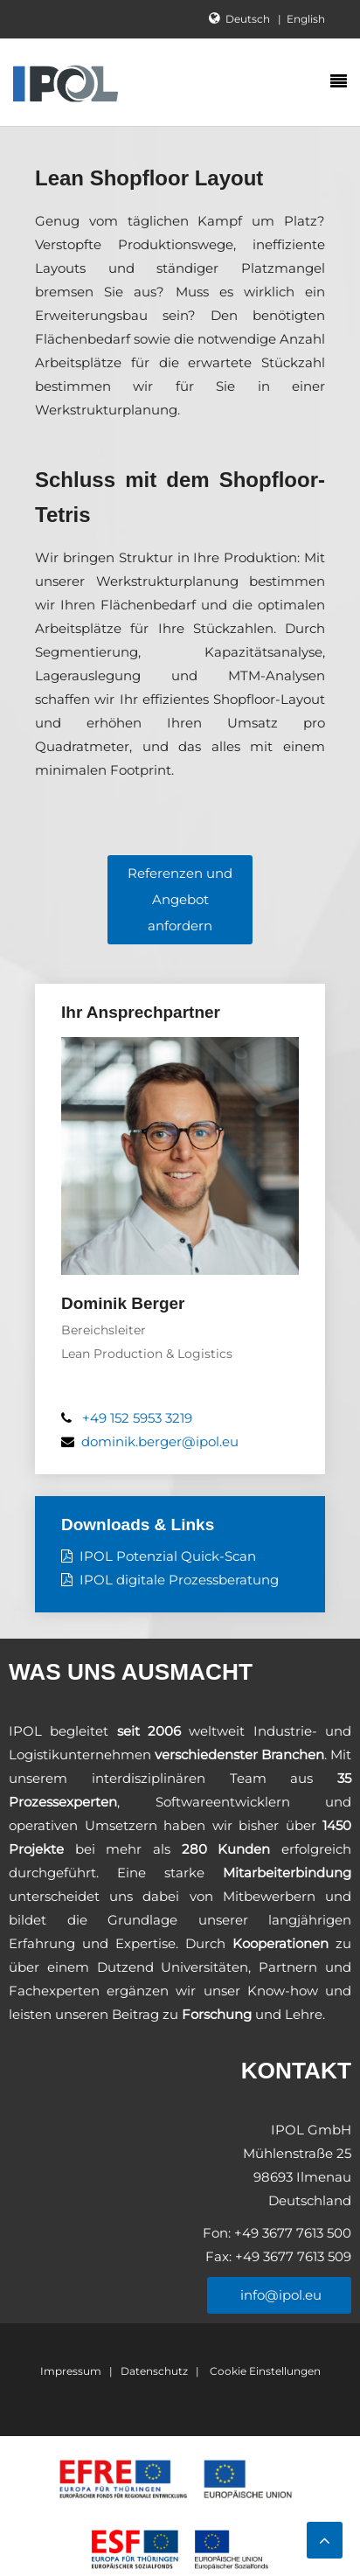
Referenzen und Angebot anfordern (180, 899)
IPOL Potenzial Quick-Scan (168, 1556)
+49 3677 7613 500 (291, 2232)
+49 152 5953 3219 (137, 1418)
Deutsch (249, 18)
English (306, 18)
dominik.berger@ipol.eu (160, 1441)
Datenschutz (154, 2371)
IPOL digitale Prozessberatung (179, 1579)
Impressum (70, 2371)
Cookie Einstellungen (264, 2371)
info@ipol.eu (279, 2295)
